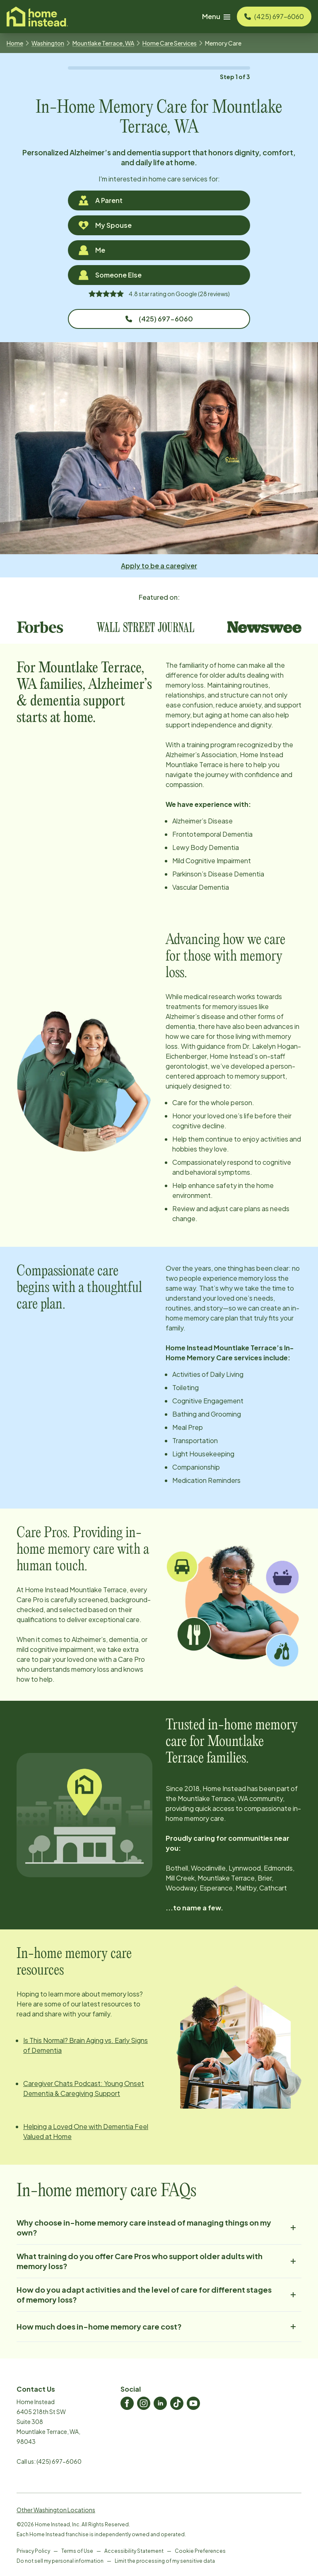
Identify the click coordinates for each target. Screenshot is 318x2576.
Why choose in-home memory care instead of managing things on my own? (159, 2227)
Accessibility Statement (134, 2551)
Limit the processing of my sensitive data (165, 2561)
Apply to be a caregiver (159, 565)
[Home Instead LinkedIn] (160, 2403)
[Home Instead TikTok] (176, 2403)
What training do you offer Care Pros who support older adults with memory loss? (159, 2261)
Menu (216, 16)
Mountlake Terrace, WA (103, 43)
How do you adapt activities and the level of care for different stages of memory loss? (159, 2294)
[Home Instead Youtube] (193, 2403)
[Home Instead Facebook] (127, 2403)
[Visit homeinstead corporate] (37, 17)
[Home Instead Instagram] (143, 2403)
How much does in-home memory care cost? (159, 2326)
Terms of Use (77, 2551)
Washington (47, 43)
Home (15, 43)
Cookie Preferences (200, 2551)
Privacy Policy (33, 2551)
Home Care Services (169, 43)
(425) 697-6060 (159, 318)
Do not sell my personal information (60, 2561)
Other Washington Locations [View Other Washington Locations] (56, 2509)
